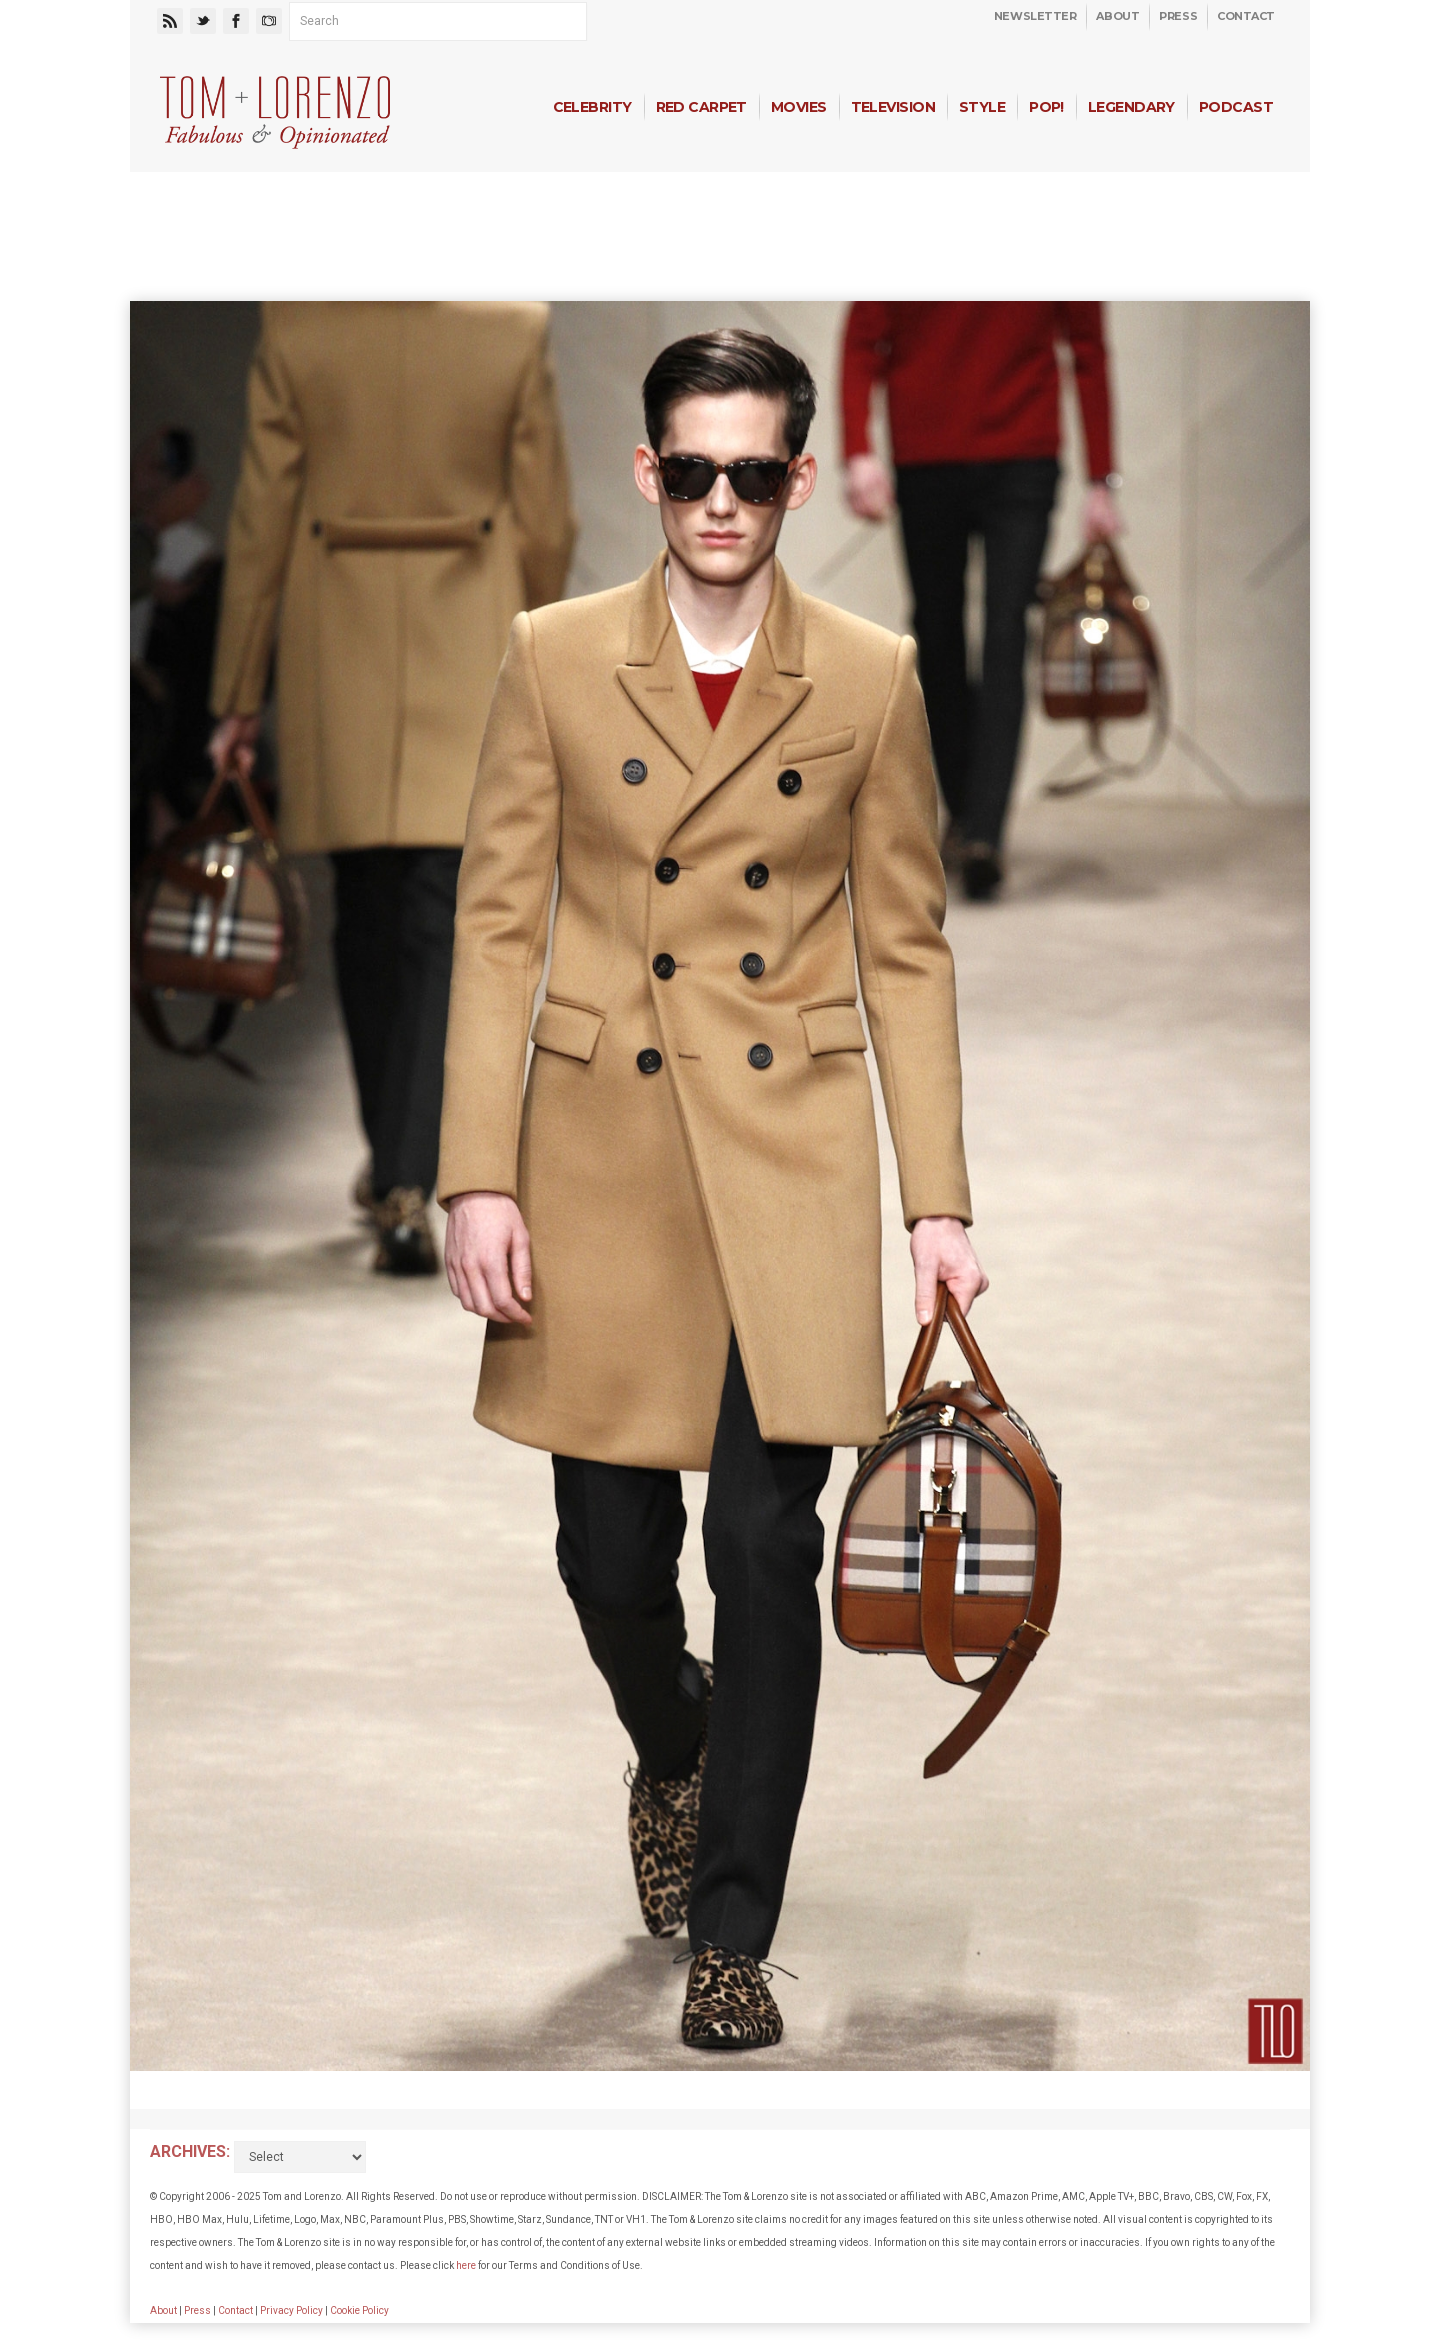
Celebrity (592, 107)
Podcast (1236, 107)
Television (893, 107)
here (466, 2265)
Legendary (1131, 107)
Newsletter (1035, 16)
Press (1178, 16)
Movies (799, 107)
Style (982, 107)
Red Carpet (701, 107)
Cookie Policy (359, 2310)
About (1117, 16)
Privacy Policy (291, 2310)
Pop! (1046, 107)
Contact (1246, 16)
